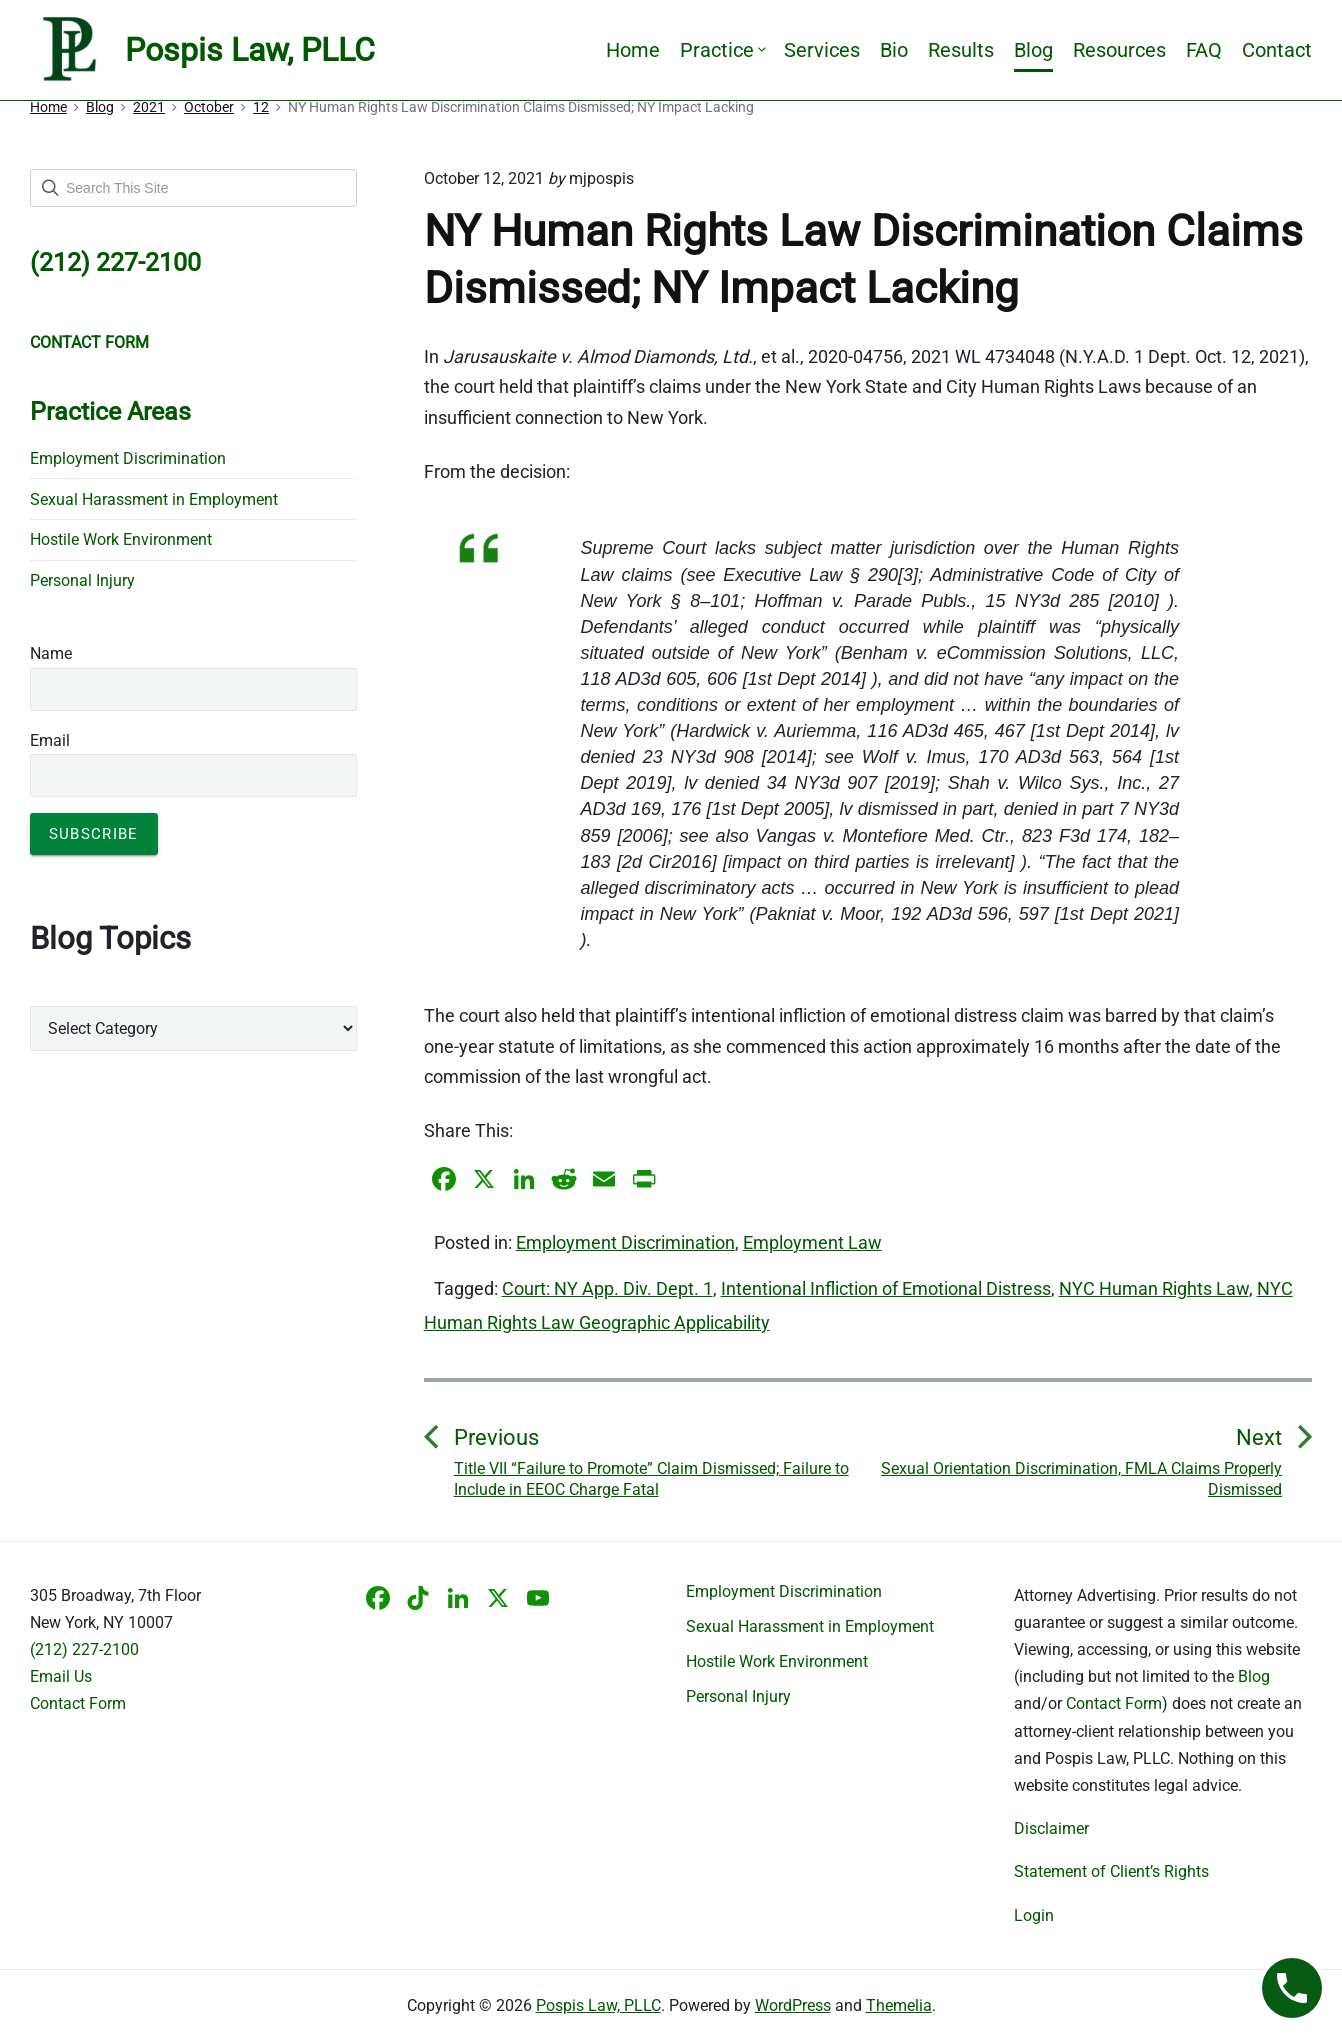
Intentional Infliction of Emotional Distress (886, 1288)
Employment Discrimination (625, 1242)
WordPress (793, 2005)
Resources (1119, 50)
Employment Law (812, 1242)
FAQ (1204, 50)
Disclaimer (1051, 1828)
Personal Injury (82, 580)
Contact (1277, 50)
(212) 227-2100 (84, 1649)
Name (51, 653)
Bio (894, 50)
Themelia (899, 2005)
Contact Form (78, 1703)
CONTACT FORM (89, 342)
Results (961, 50)
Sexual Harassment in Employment (154, 499)
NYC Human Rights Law (1154, 1288)
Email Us (61, 1676)
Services (822, 50)
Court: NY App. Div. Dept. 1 (607, 1288)
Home (633, 50)
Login (1034, 1915)
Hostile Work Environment (121, 539)
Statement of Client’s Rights (1111, 1871)
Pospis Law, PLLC (598, 2005)
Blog (1033, 50)
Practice (722, 50)
